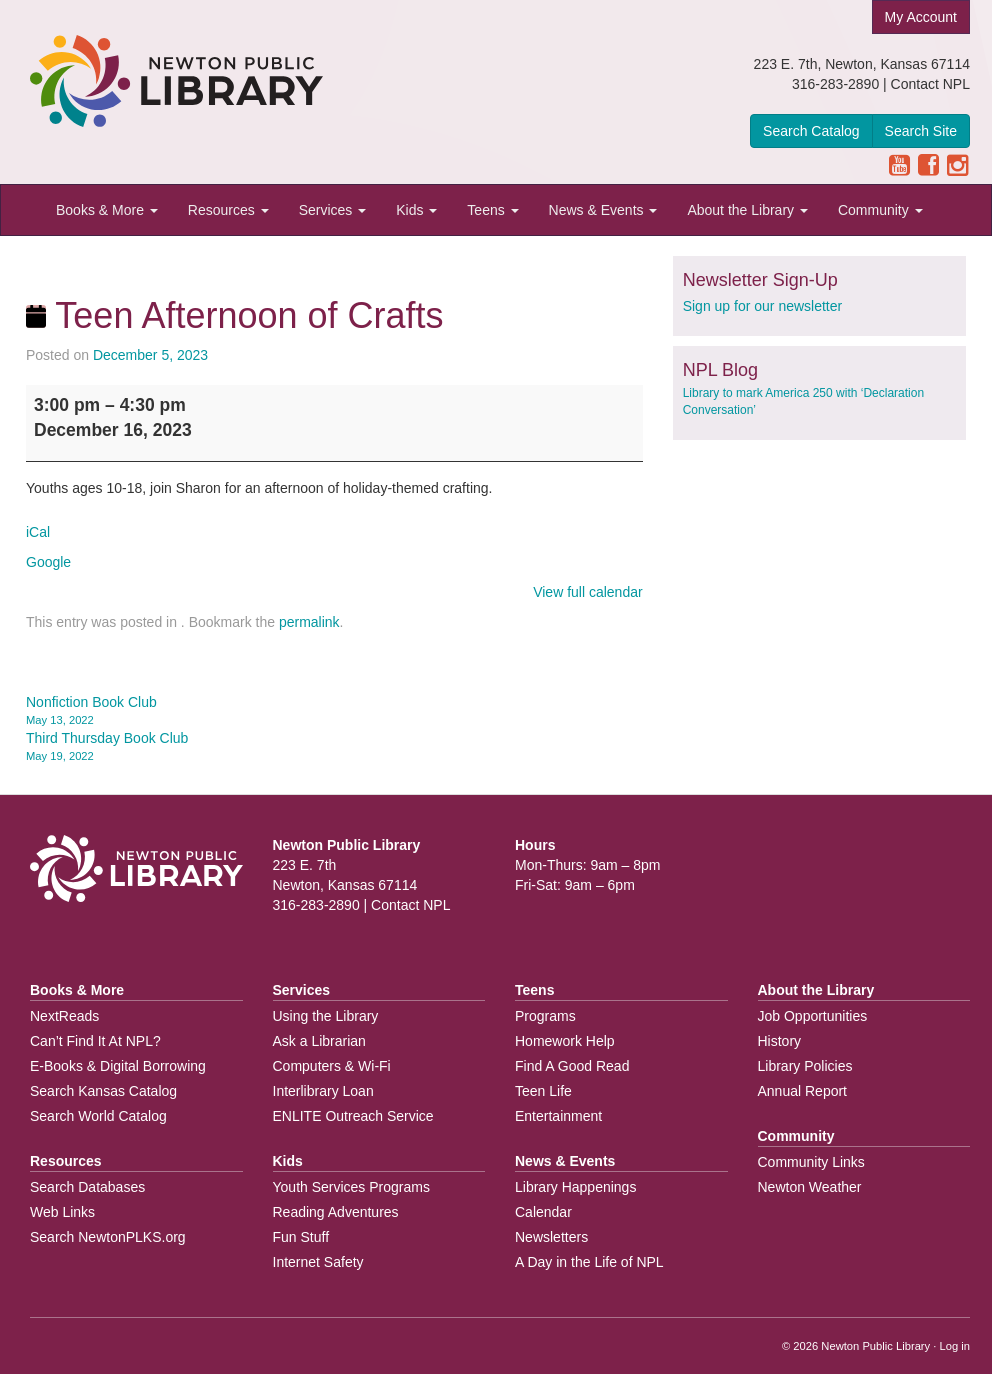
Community (880, 210)
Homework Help (565, 1041)
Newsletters (551, 1237)
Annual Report (803, 1091)
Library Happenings (575, 1187)
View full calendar (587, 592)
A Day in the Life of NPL (589, 1262)
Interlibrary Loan (323, 1091)
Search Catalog (811, 131)
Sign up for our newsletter (763, 306)
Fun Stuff (301, 1237)
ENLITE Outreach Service (353, 1116)
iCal (38, 532)
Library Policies (805, 1066)
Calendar (543, 1212)
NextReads (64, 1016)
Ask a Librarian (319, 1041)
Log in (955, 1346)
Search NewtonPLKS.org (108, 1237)
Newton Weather (810, 1187)
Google (48, 562)
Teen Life (543, 1091)
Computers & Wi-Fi (332, 1066)
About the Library (747, 210)
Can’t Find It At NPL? (95, 1041)
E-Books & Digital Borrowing (118, 1066)
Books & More (107, 210)
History (780, 1041)
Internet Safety (318, 1262)
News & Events (603, 210)
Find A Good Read (572, 1066)
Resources (228, 210)
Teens (492, 210)
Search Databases (87, 1187)
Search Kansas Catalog (103, 1091)
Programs (545, 1016)
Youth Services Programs (351, 1187)
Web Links (62, 1212)
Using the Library (326, 1016)
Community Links (811, 1162)
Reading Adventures (336, 1212)
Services (333, 210)
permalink (309, 622)
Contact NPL (930, 84)
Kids (416, 210)
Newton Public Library (875, 1346)
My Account (921, 17)
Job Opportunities (813, 1016)
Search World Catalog (98, 1116)
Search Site (921, 131)
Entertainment (558, 1116)
